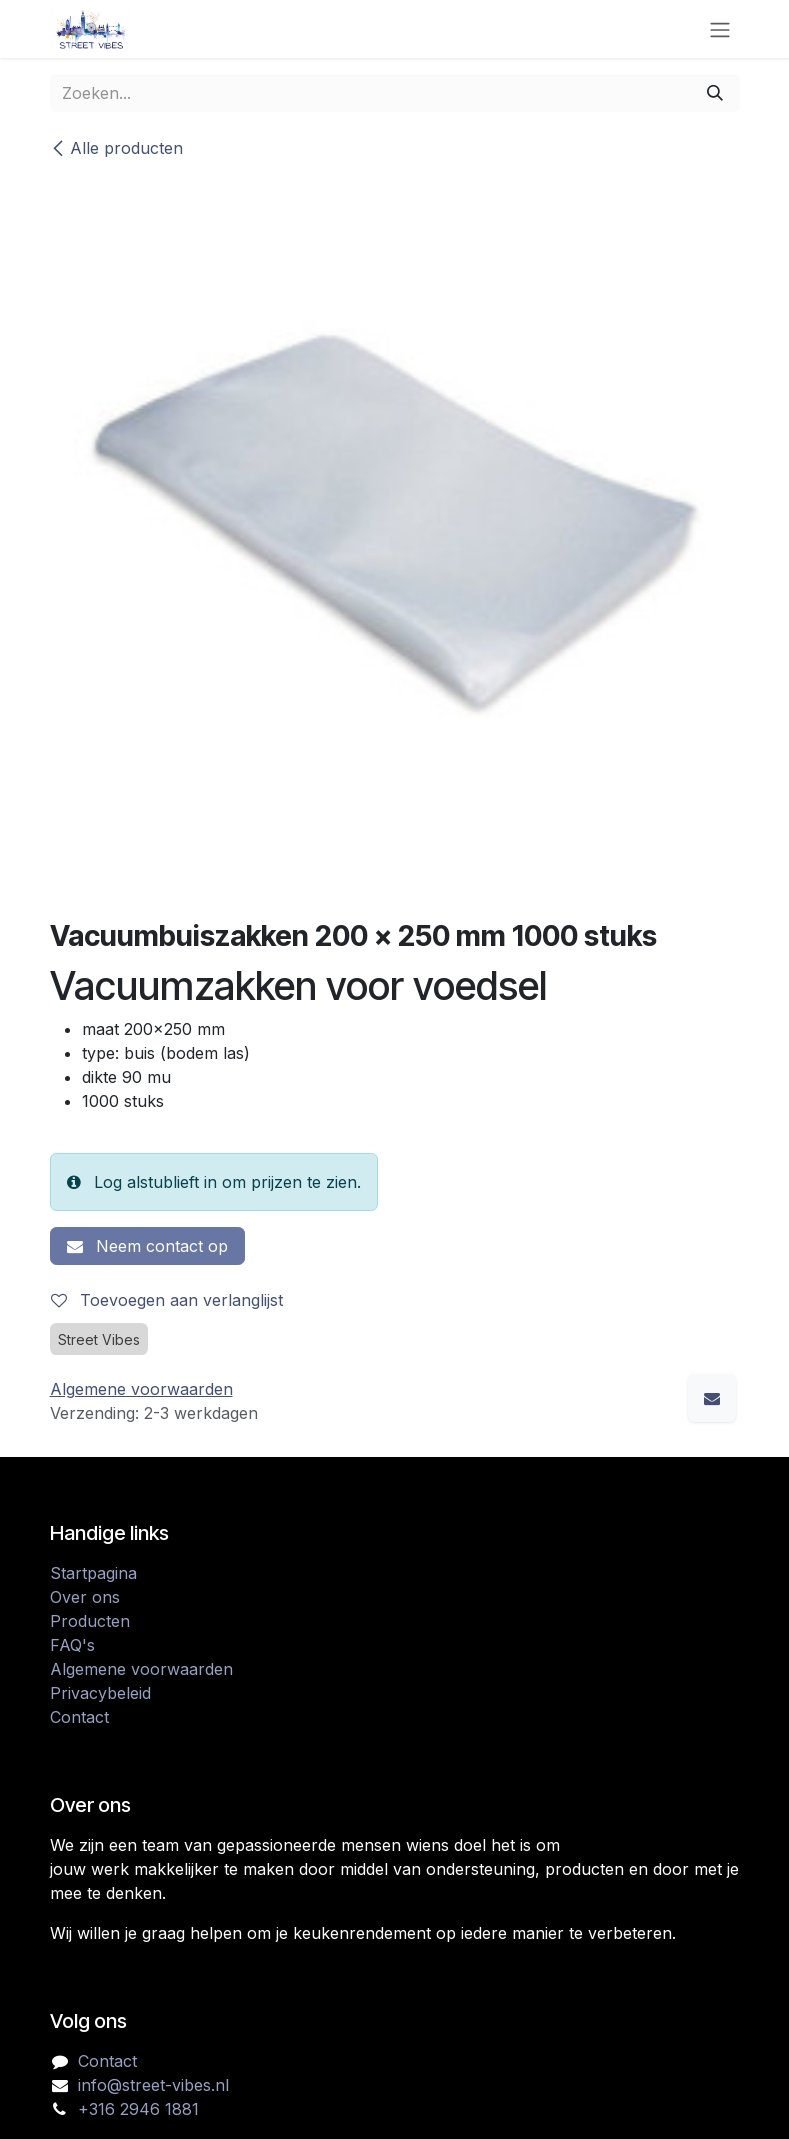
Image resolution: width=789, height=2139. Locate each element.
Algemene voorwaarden (141, 1669)
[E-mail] (712, 1398)
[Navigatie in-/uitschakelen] (720, 29)
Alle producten (116, 148)
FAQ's (72, 1645)
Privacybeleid (100, 1693)
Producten (90, 1621)
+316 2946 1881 (138, 2109)
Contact (79, 1717)
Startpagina (93, 1573)
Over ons (85, 1597)
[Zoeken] (715, 93)
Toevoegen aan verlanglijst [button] (167, 1300)
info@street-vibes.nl (153, 2085)
